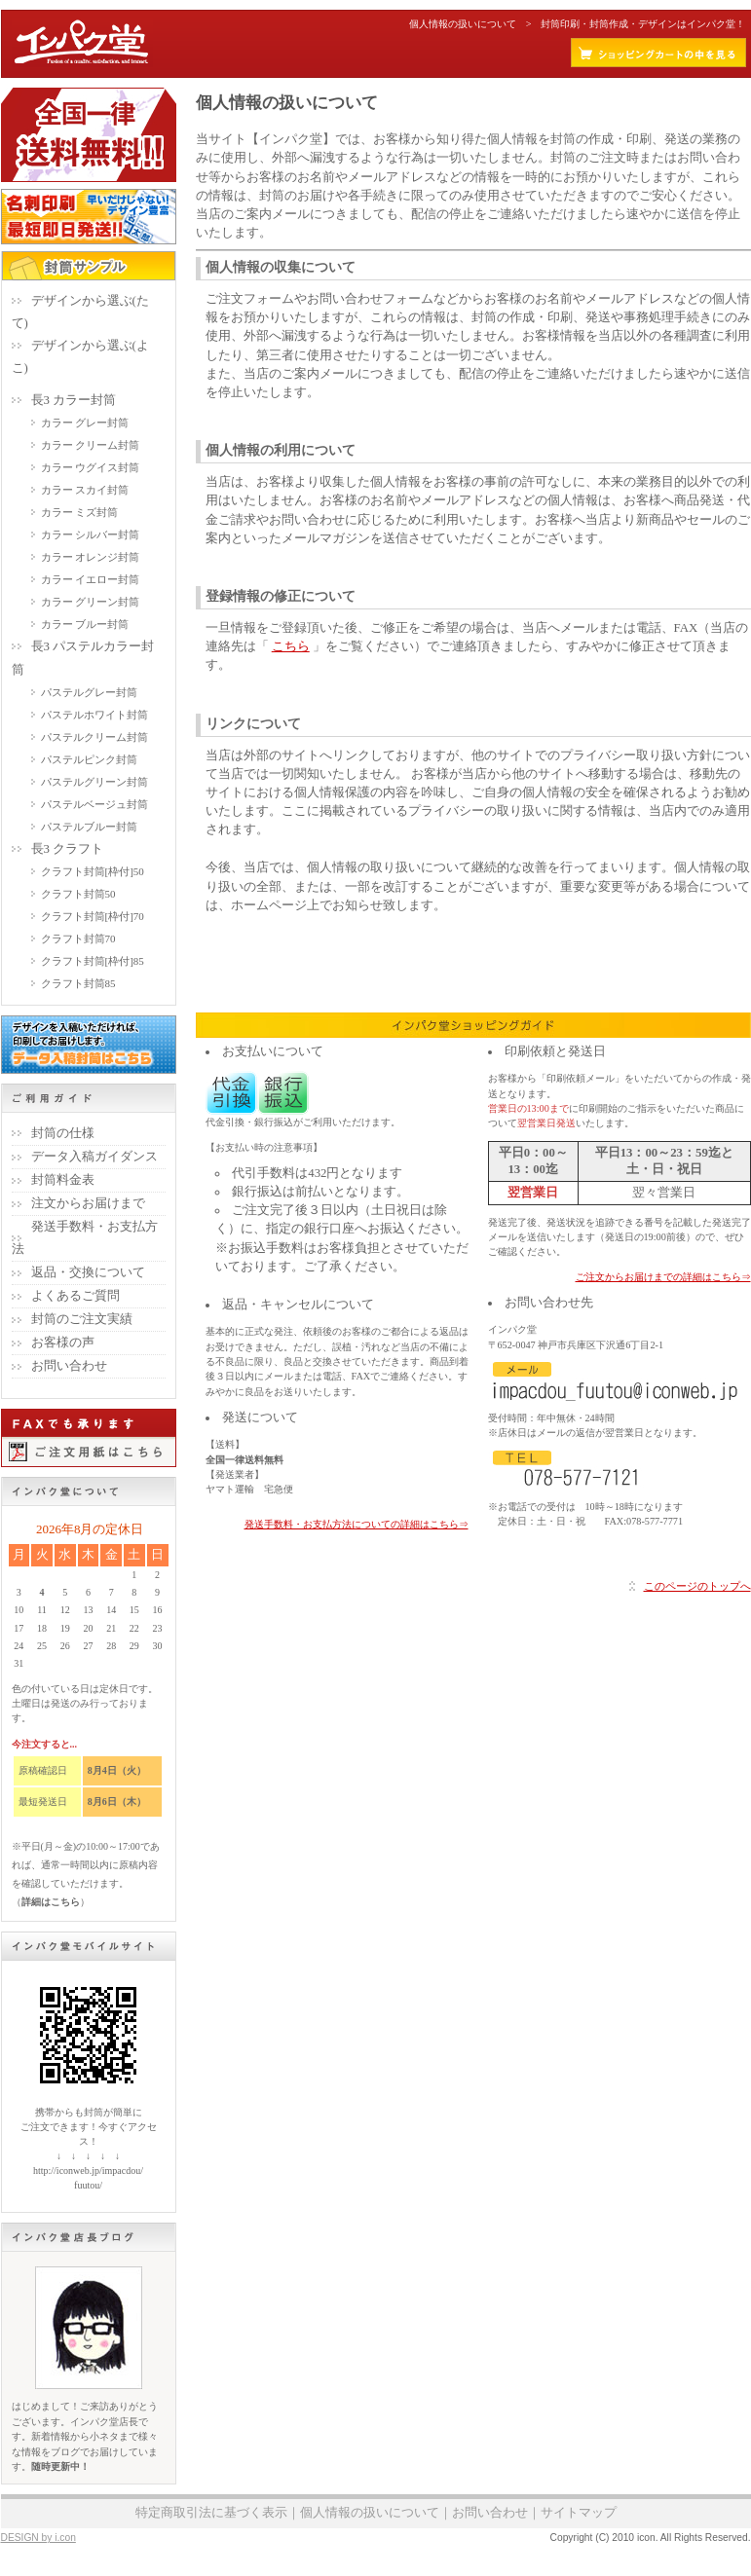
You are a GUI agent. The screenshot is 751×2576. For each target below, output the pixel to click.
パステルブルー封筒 (89, 826)
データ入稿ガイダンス (94, 1156)
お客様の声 (62, 1342)
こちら (291, 646)
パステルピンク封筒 (89, 759)
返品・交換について (88, 1272)
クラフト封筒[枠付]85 (92, 961)
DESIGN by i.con (38, 2537)
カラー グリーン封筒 (90, 601)
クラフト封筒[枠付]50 (92, 871)
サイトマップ (579, 2513)
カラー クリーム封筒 (90, 445)
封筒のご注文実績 (81, 1319)
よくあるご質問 (75, 1296)
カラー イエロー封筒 (90, 579)
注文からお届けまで (88, 1203)
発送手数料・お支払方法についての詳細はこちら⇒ (356, 1524)
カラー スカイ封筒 (85, 490)
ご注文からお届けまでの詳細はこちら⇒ (663, 1276)
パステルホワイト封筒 (94, 714)
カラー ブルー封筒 (85, 624)
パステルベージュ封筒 (94, 804)
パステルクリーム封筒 (94, 737)
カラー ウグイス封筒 (90, 467)
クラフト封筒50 (78, 894)
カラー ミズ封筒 (80, 512)
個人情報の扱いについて (369, 2513)
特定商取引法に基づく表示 (211, 2513)
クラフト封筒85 (78, 983)
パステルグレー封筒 (89, 692)
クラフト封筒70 (78, 938)
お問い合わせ (69, 1366)
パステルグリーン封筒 (94, 782)
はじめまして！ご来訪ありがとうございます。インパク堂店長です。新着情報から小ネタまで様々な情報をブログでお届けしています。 (85, 2436)
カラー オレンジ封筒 (90, 557)
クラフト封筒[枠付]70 (92, 916)
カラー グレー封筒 (85, 422)
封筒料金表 (62, 1180)
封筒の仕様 (62, 1133)
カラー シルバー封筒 (90, 534)
